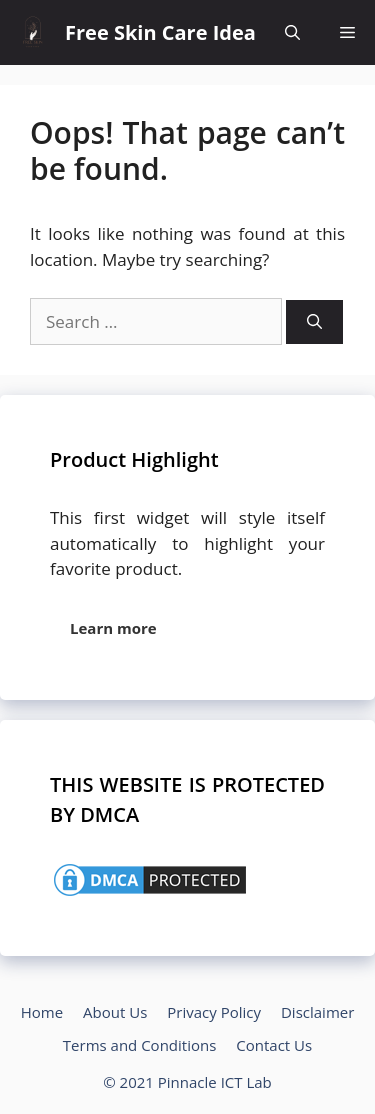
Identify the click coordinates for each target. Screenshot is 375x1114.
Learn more (113, 628)
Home (42, 1012)
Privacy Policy (214, 1012)
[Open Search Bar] (292, 32)
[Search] (314, 322)
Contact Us (274, 1045)
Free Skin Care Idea (160, 32)
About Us (115, 1012)
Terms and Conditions (140, 1045)
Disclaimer (317, 1012)
